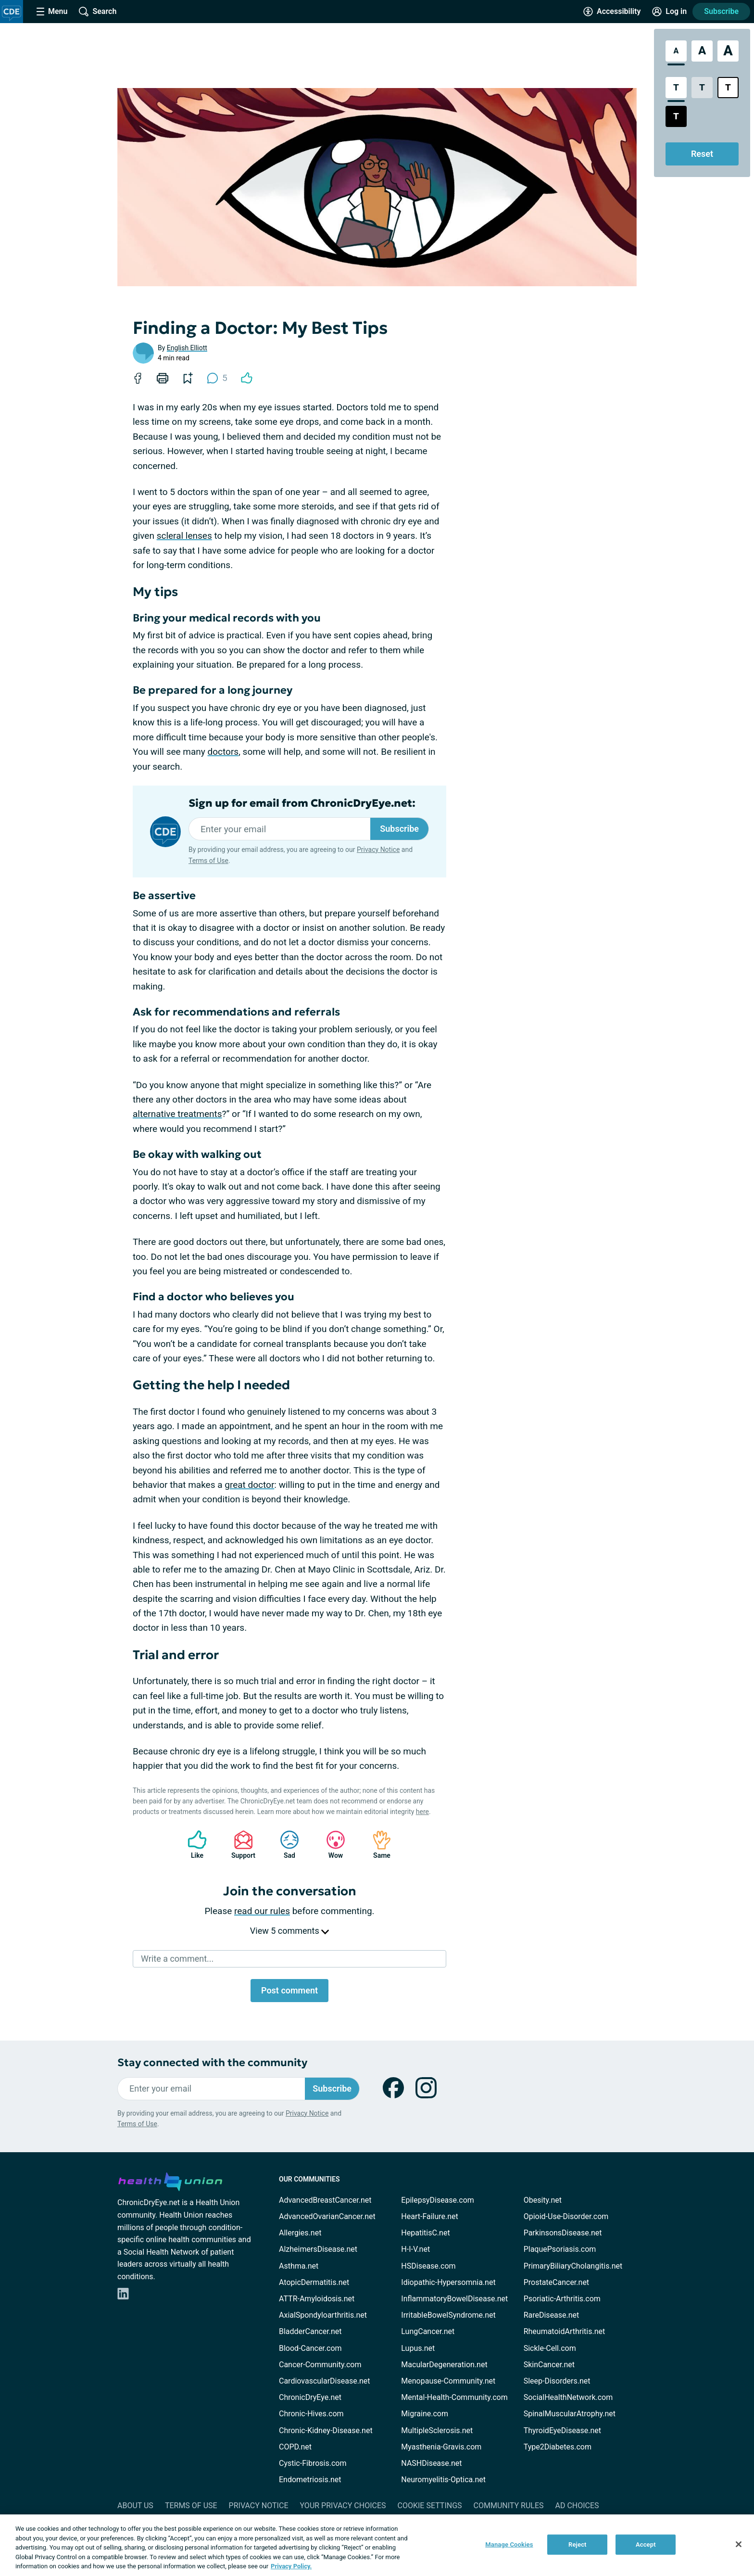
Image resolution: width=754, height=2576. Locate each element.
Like (192, 1844)
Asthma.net (298, 2266)
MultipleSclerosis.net (437, 2430)
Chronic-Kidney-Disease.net (326, 2430)
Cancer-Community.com (320, 2364)
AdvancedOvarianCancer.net (327, 2216)
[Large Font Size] (702, 51)
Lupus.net (418, 2348)
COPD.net (295, 2446)
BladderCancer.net (310, 2331)
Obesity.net (543, 2200)
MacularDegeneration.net (444, 2364)
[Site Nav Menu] (52, 11)
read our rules (262, 1910)
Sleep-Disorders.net (557, 2381)
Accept (646, 2544)
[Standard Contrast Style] (676, 87)
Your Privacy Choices (343, 2505)
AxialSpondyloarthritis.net (323, 2315)
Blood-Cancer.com (310, 2348)
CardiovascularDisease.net (324, 2381)
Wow (330, 1844)
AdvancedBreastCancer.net (325, 2200)
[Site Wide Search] (97, 11)
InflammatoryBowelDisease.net (454, 2298)
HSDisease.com (428, 2266)
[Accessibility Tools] (611, 11)
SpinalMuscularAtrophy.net (570, 2413)
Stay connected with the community (212, 2062)
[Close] (738, 2544)
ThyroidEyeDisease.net (562, 2430)
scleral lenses (184, 535)
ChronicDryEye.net (310, 2397)
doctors (223, 751)
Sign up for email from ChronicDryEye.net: (301, 803)
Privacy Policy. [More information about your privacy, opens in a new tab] (291, 2566)
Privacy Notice (378, 849)
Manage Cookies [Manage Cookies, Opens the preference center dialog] (509, 2544)
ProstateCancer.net (556, 2282)
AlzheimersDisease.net (318, 2249)
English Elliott (187, 348)
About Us (135, 2505)
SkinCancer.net (549, 2364)
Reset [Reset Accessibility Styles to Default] (702, 154)
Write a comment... (177, 1959)
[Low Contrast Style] (702, 87)
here (422, 1811)
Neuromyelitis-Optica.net (443, 2479)
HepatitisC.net (425, 2232)
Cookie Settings (430, 2505)
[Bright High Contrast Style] (728, 87)
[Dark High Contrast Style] (676, 116)
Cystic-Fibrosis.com (312, 2463)
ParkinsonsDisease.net (563, 2232)
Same (377, 1844)
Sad (284, 1844)
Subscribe (721, 11)
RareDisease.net (551, 2315)
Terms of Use (208, 860)
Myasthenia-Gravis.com (441, 2446)
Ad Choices (577, 2505)
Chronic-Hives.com (311, 2413)
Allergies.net (300, 2232)
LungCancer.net (427, 2331)
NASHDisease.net (431, 2463)
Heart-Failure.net (429, 2216)
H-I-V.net (415, 2249)
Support (239, 1844)
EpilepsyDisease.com (437, 2200)
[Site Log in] (669, 11)
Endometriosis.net (310, 2479)
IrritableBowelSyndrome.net (448, 2315)
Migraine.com (424, 2413)
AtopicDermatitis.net (314, 2282)
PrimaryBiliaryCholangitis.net (573, 2266)
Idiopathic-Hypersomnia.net (448, 2282)
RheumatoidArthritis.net (564, 2331)
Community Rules (509, 2505)
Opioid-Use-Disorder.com (566, 2216)
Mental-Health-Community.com (454, 2397)
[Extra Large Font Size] (728, 51)
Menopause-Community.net (448, 2381)
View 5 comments (289, 1931)
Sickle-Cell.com (550, 2348)
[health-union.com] (170, 2180)
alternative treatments (177, 1113)
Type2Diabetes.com (557, 2446)
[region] (377, 2545)
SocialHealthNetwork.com (568, 2397)
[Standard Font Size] (676, 51)
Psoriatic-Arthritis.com (562, 2298)
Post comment (289, 1990)
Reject (577, 2544)
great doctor (249, 1484)
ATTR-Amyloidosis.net (316, 2298)
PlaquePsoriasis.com (560, 2249)
